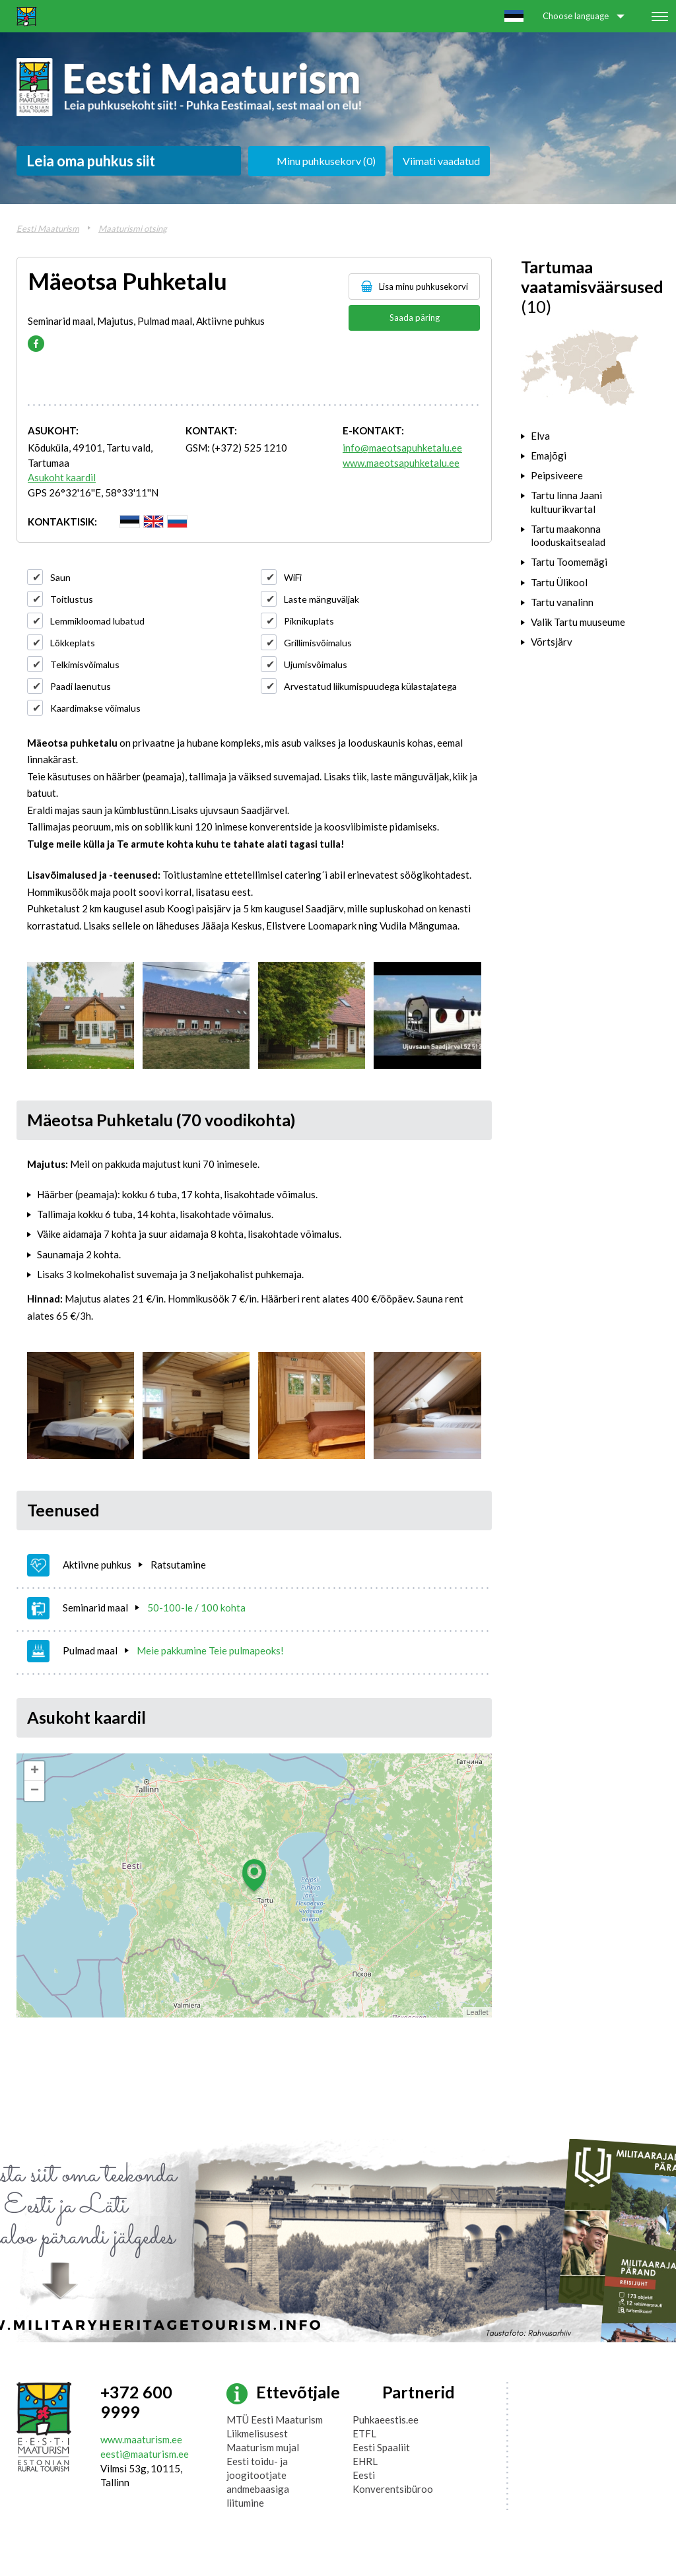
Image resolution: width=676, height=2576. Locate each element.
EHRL (365, 2461)
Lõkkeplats (72, 642)
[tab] (590, 435)
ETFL (364, 2433)
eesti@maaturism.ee (144, 2454)
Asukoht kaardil (62, 477)
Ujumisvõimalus (315, 664)
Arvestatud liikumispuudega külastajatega (370, 686)
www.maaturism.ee (141, 2439)
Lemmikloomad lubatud (97, 621)
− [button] (34, 1791)
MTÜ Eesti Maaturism (274, 2419)
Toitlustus (71, 599)
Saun (60, 577)
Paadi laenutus (80, 686)
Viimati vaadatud (441, 160)
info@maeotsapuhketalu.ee (402, 448)
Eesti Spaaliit (381, 2447)
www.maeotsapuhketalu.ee (401, 463)
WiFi (293, 577)
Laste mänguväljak (321, 599)
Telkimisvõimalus (84, 664)
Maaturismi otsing (132, 228)
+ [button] (34, 1771)
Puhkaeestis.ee (386, 2419)
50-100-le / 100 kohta (196, 1607)
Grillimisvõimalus (318, 642)
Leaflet (477, 2012)
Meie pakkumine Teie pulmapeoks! (210, 1650)
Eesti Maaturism (48, 228)
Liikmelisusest (257, 2433)
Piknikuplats (309, 621)
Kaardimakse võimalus (95, 708)
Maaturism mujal (262, 2447)
